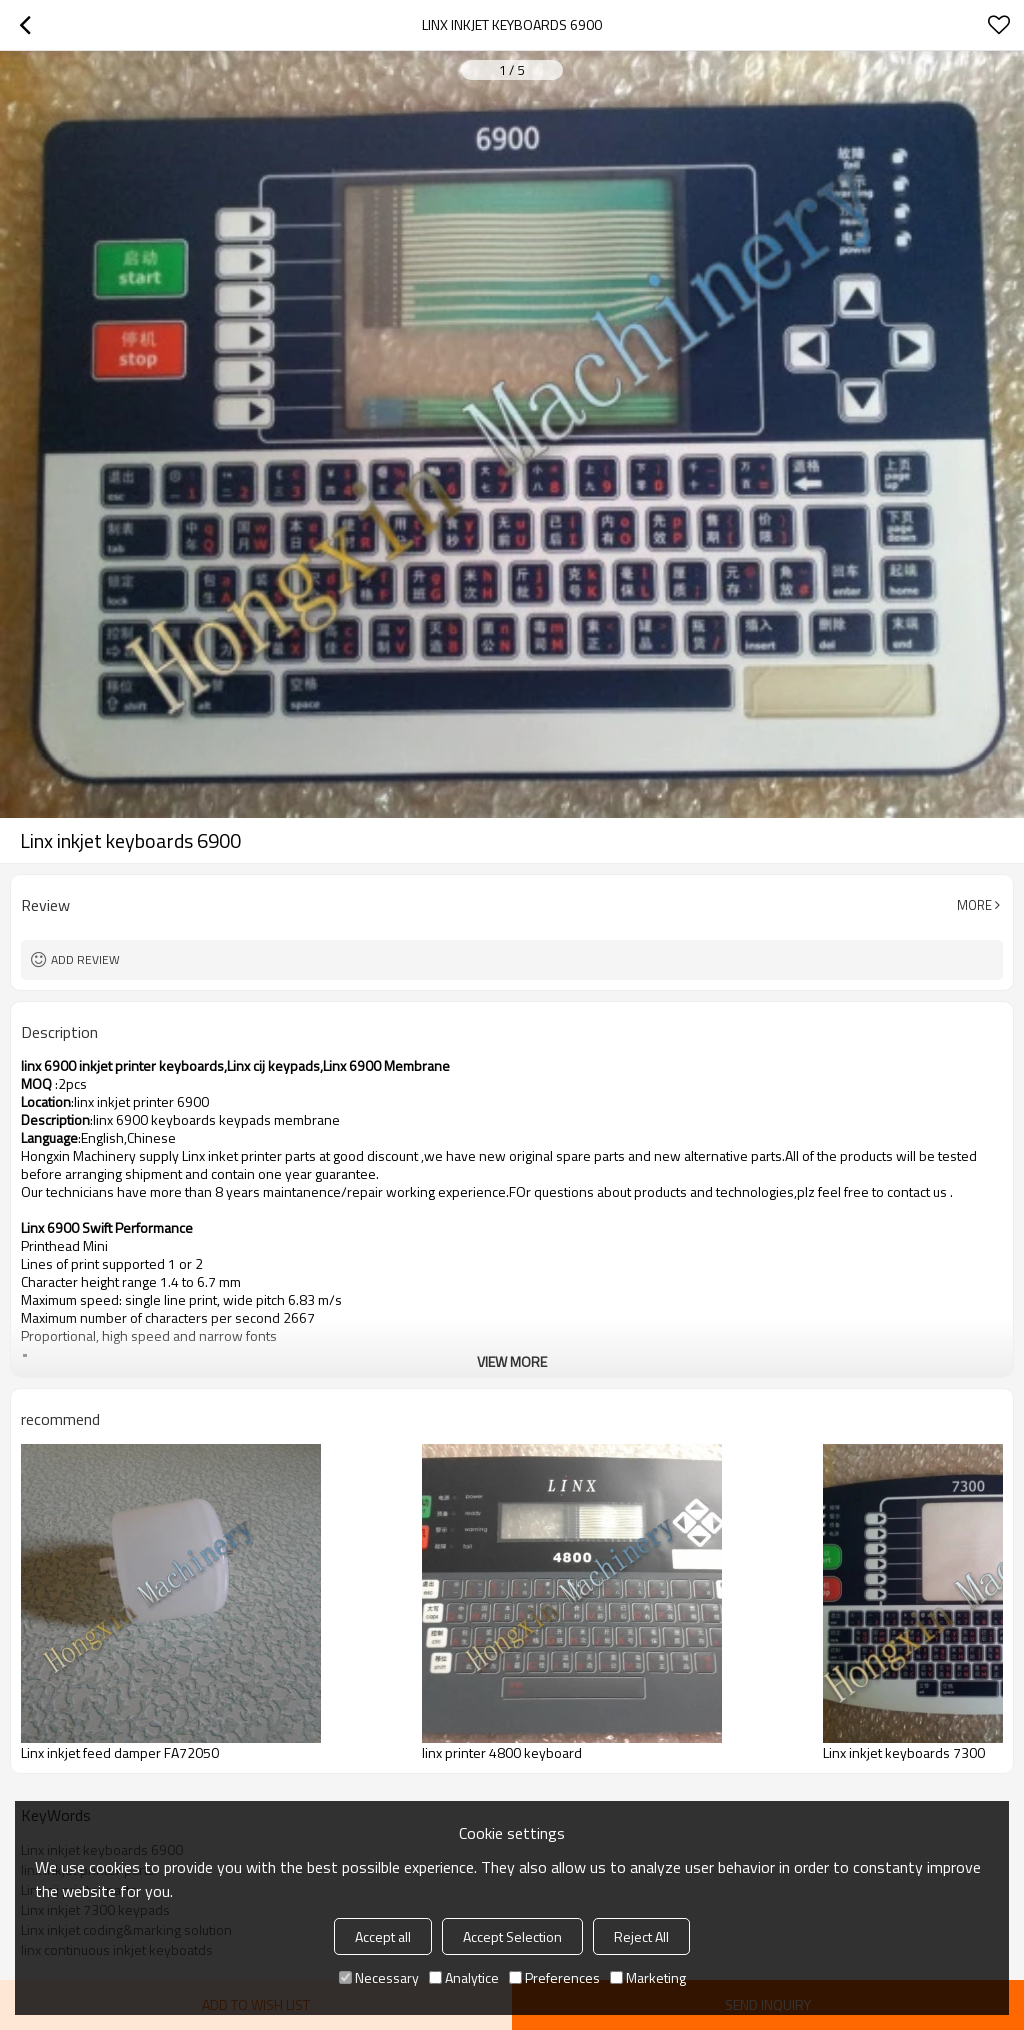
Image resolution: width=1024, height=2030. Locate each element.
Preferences (554, 1977)
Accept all (383, 1936)
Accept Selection (512, 1936)
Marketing (648, 1977)
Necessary (379, 1977)
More (974, 905)
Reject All (641, 1936)
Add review (85, 959)
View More (512, 1361)
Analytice (464, 1977)
